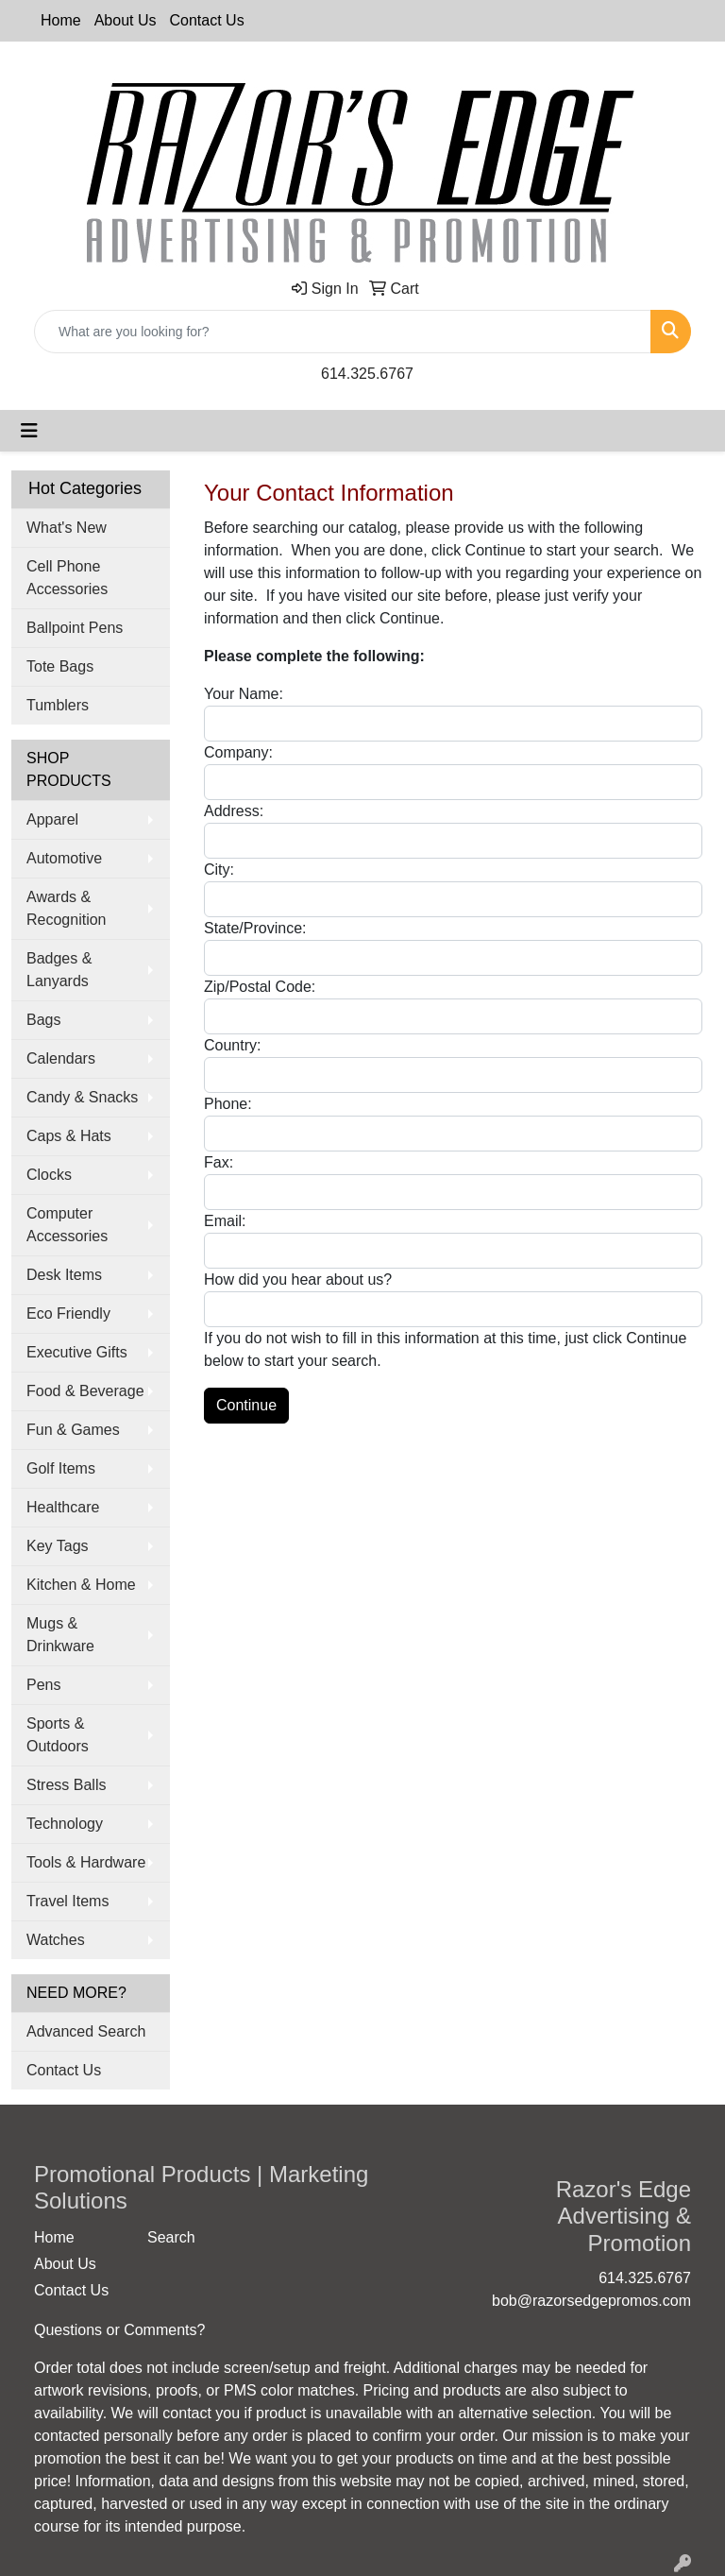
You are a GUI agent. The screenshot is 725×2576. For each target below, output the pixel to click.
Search (171, 2237)
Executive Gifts (76, 1352)
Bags (43, 1020)
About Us (125, 20)
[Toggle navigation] (29, 431)
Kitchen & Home (81, 1585)
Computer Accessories (67, 1224)
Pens (43, 1685)
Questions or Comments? (119, 2330)
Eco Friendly (68, 1313)
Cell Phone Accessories (67, 577)
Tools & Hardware (85, 1862)
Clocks (49, 1175)
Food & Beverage (85, 1391)
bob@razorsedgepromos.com (591, 2301)
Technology (64, 1824)
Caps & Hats (68, 1136)
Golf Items (60, 1468)
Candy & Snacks (82, 1097)
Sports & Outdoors (57, 1734)
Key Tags (57, 1546)
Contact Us (207, 20)
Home (61, 20)
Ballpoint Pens (74, 628)
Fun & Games (73, 1430)
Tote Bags (59, 666)
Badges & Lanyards (59, 969)
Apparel (52, 819)
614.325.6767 (367, 374)
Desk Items (64, 1275)
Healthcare (62, 1507)
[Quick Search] (342, 331)
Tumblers (57, 705)
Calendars (60, 1058)
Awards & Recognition (66, 908)
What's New (66, 528)
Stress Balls (66, 1785)
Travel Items (67, 1901)
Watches (55, 1940)
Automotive (64, 858)
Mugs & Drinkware (60, 1634)
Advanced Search (85, 2031)
